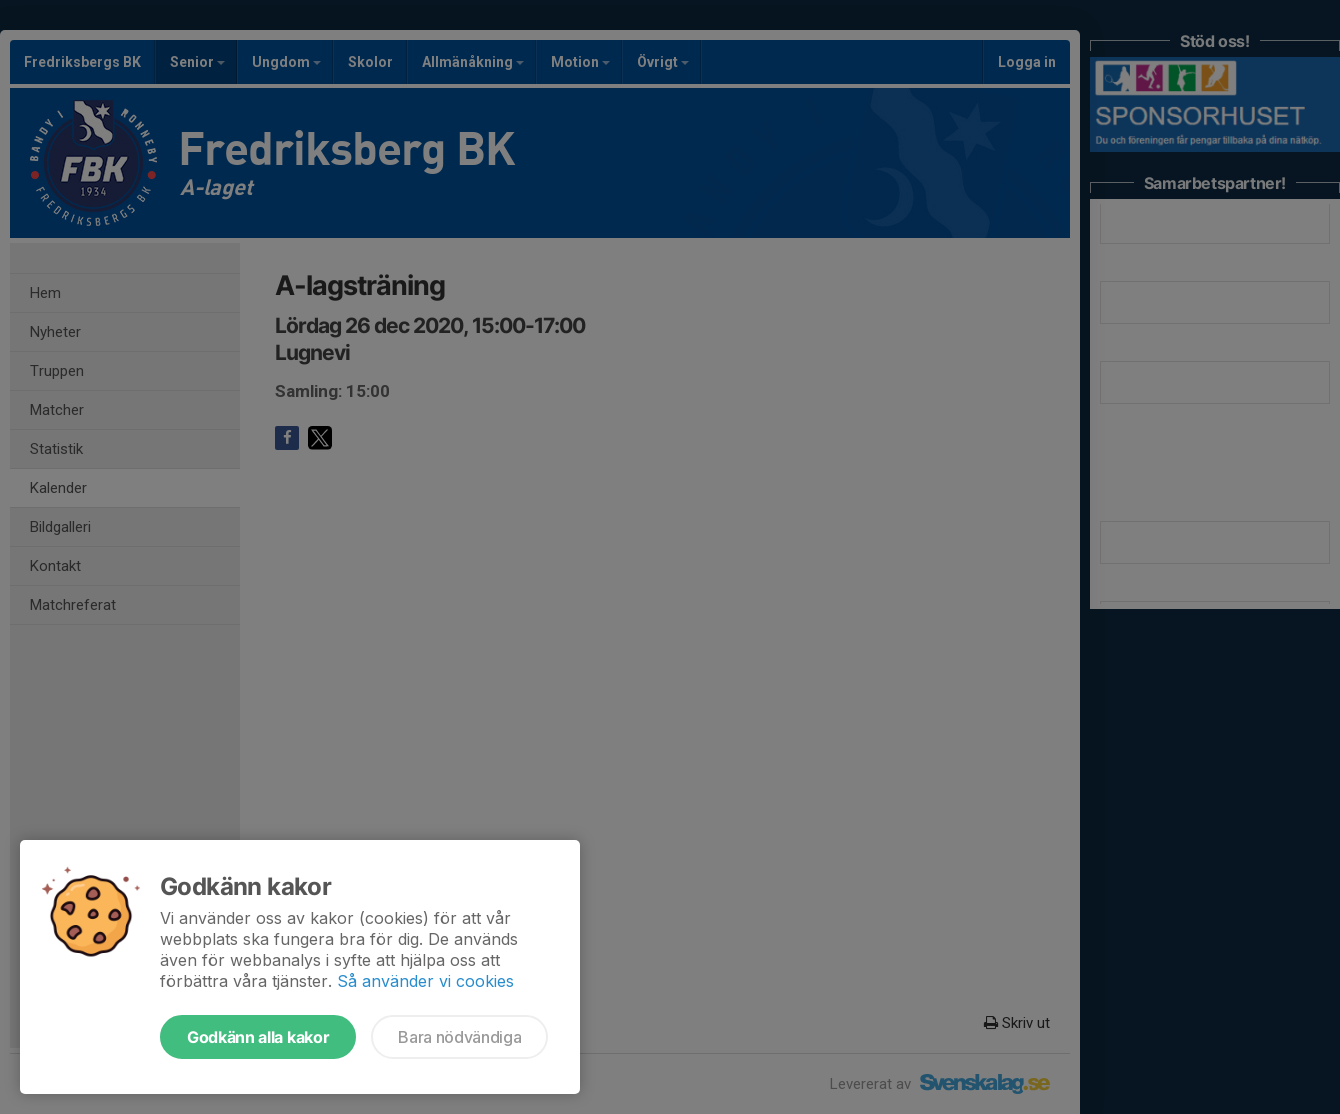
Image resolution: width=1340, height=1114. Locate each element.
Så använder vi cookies (425, 981)
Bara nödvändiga (459, 1037)
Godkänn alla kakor (258, 1037)
